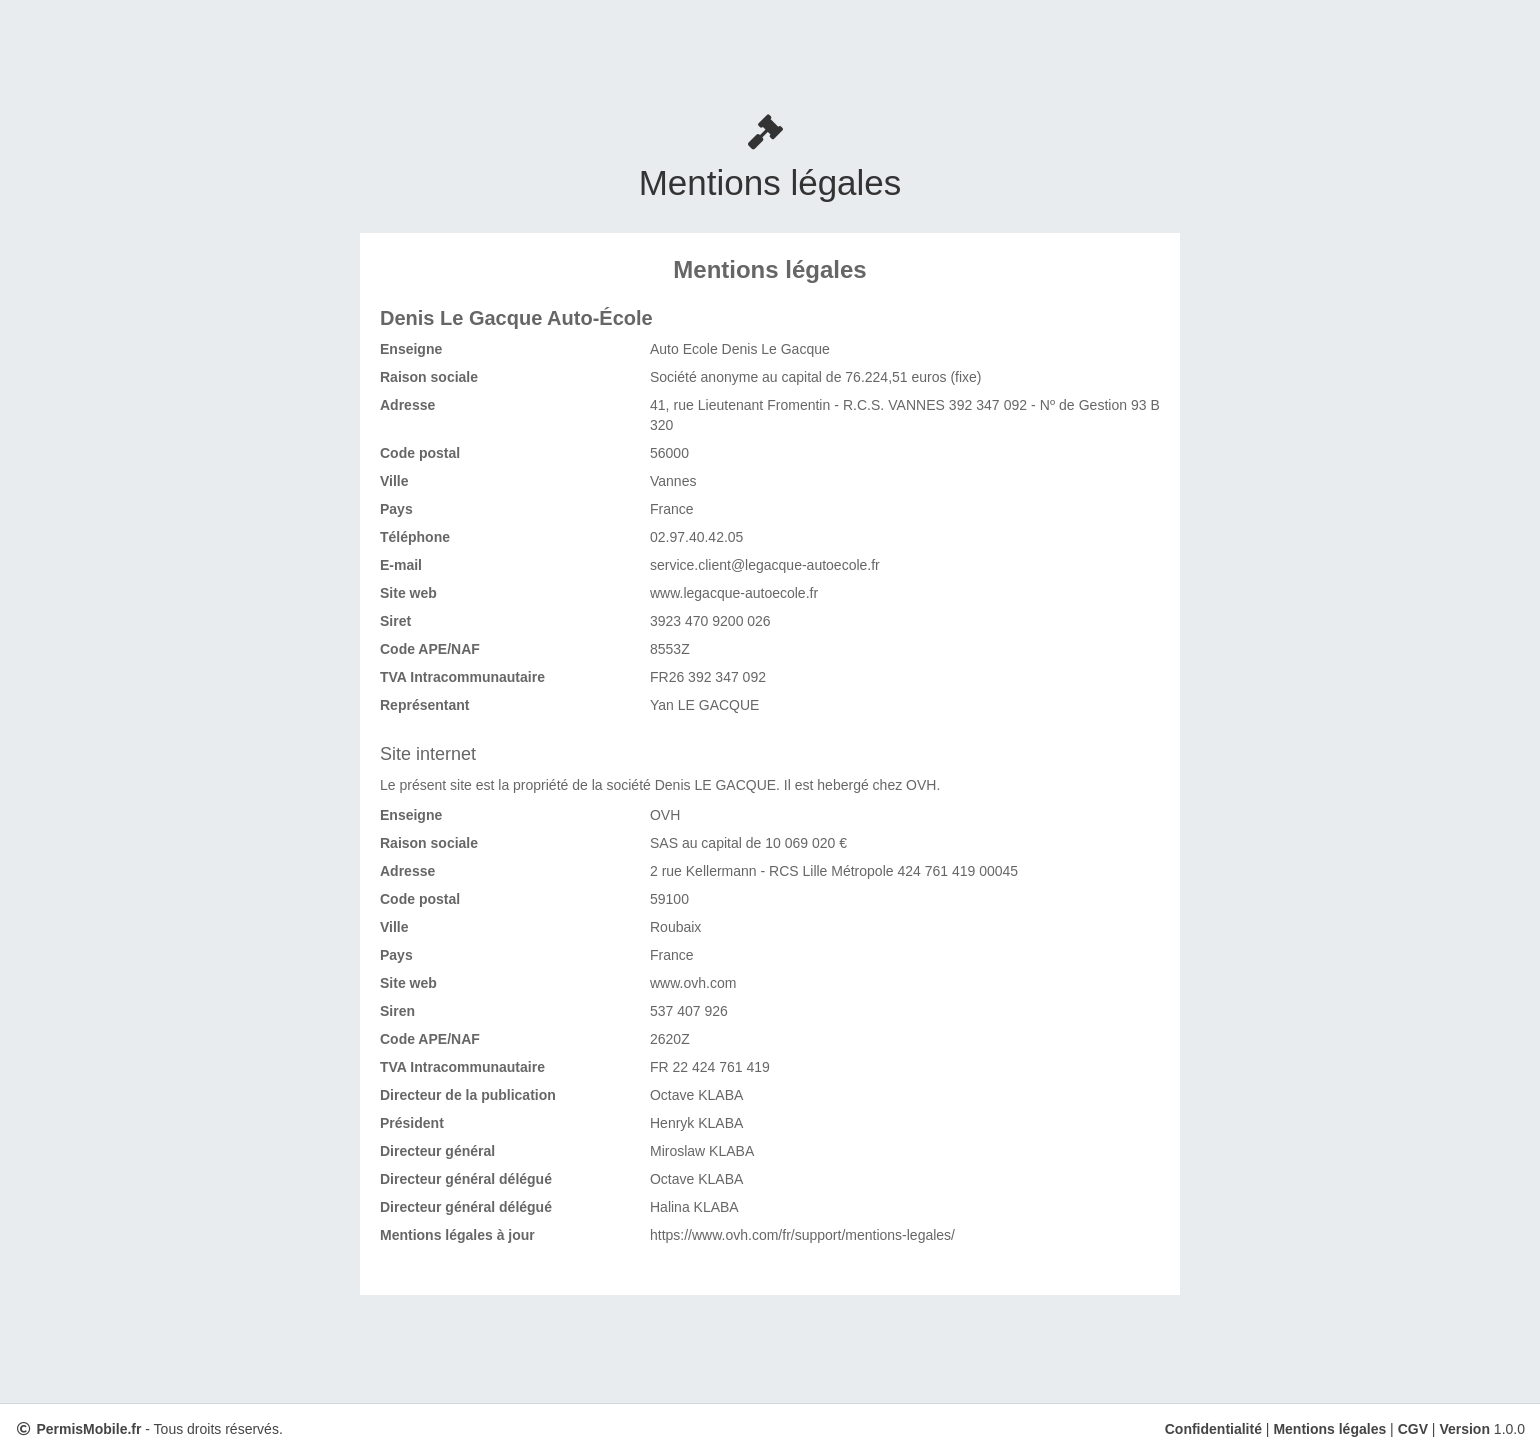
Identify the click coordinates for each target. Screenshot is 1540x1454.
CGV (1413, 1429)
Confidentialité (1213, 1429)
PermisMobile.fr (88, 1429)
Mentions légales (1329, 1429)
